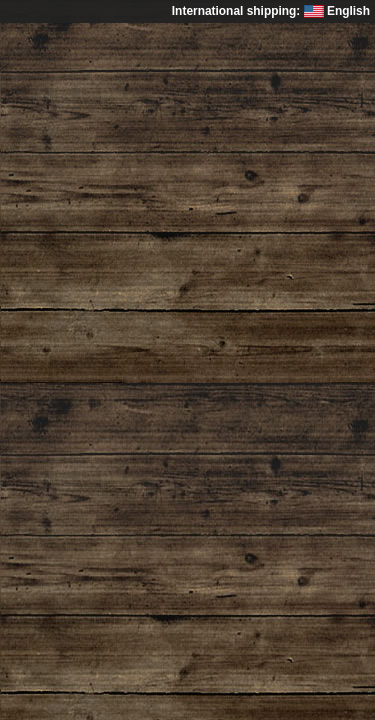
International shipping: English (271, 11)
